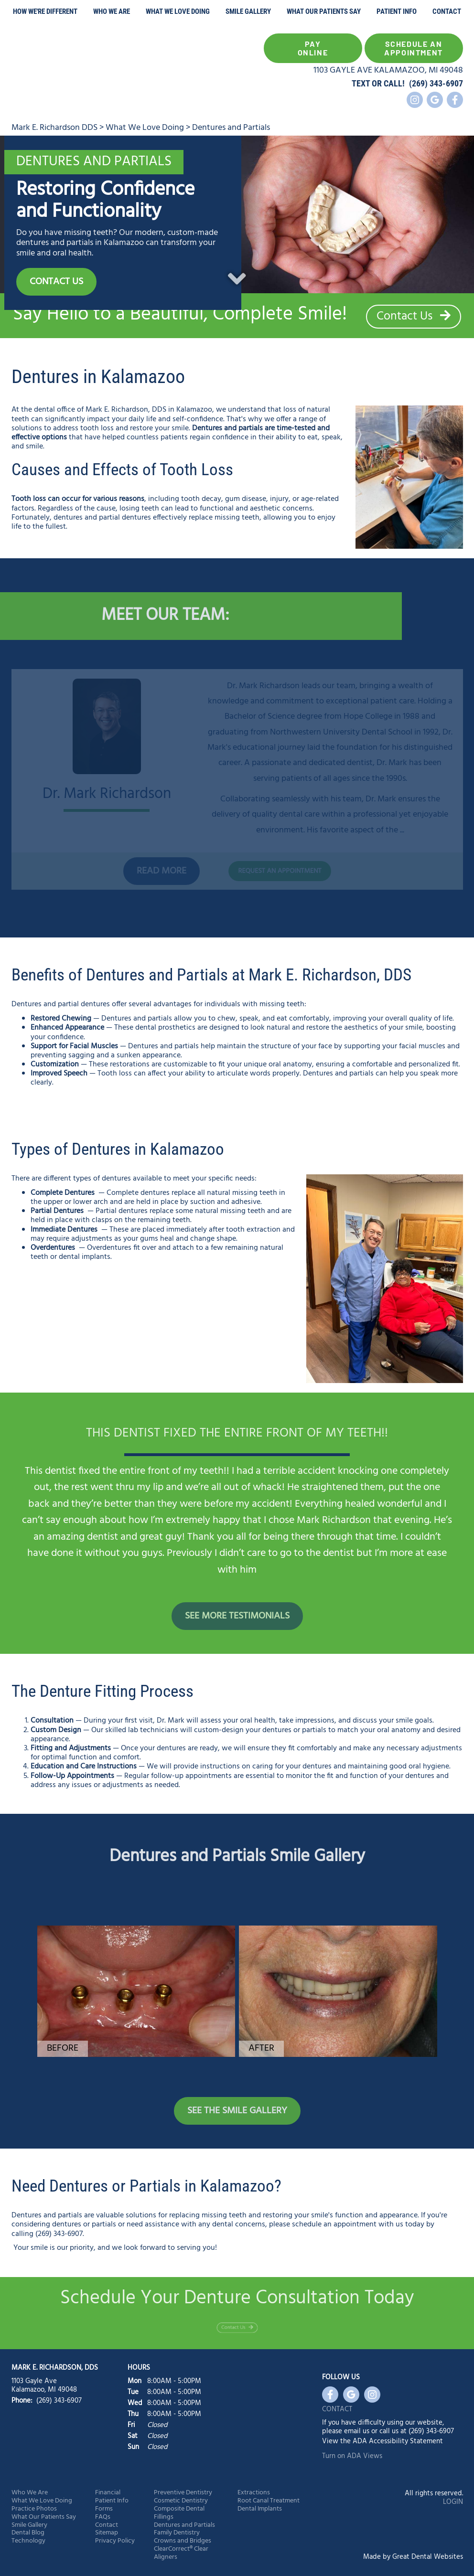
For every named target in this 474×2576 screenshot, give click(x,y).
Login (453, 2502)
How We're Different (45, 11)
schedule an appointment (334, 2224)
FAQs (102, 2517)
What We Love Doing (178, 11)
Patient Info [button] (397, 11)
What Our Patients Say (324, 11)
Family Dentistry (177, 2533)
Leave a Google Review (435, 100)
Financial (107, 2493)
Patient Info (112, 2501)
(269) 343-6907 (436, 83)
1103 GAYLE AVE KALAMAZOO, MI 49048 (388, 70)
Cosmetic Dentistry (181, 2501)
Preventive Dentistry (183, 2493)
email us (356, 2431)
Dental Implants (259, 2509)
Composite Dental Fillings (179, 2513)
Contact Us (413, 317)
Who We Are (29, 2493)
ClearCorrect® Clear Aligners (181, 2553)
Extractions (253, 2493)
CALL (393, 83)
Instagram (415, 100)
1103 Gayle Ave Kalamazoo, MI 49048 (44, 2385)
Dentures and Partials (231, 128)
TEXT (361, 83)
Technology (28, 2541)
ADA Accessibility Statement (398, 2441)
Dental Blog (27, 2533)
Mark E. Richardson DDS (54, 128)
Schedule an (413, 48)
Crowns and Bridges (182, 2541)
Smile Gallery (248, 11)
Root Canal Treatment (268, 2501)
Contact (446, 11)
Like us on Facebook (455, 100)
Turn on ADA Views (352, 2456)
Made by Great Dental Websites (413, 2557)
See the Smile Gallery (237, 2110)
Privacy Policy (115, 2541)
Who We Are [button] (111, 11)
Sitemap (106, 2533)
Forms (104, 2509)
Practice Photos (34, 2509)
